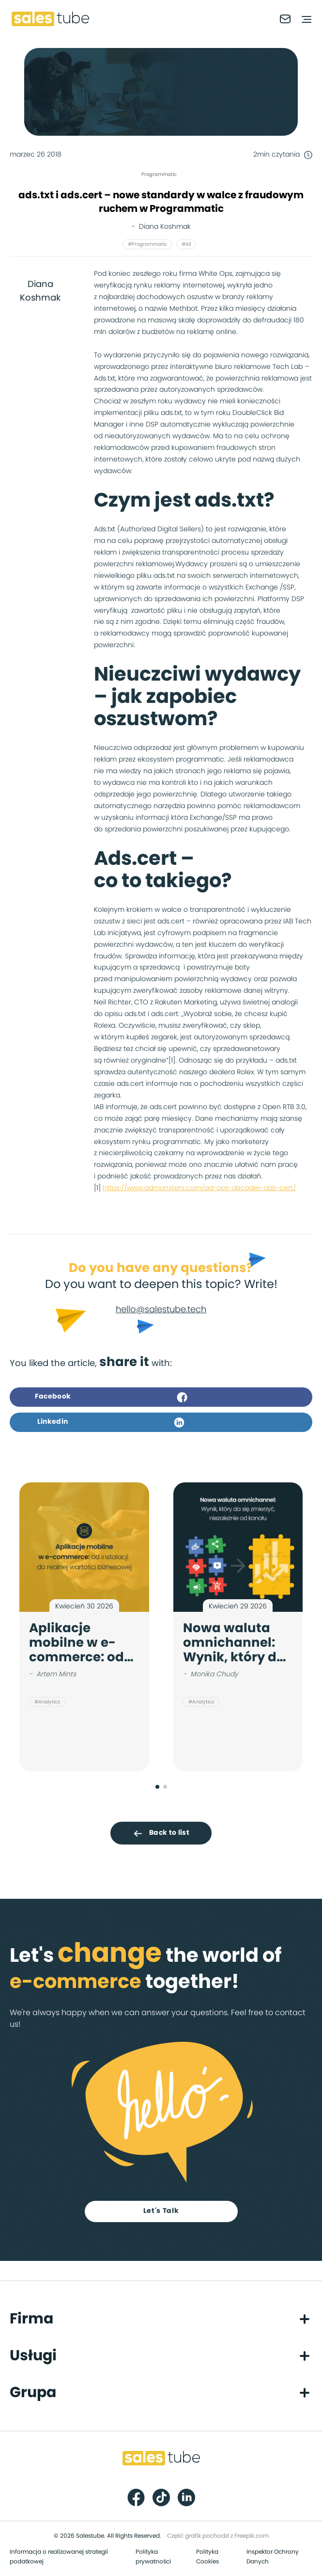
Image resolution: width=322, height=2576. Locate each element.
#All (186, 244)
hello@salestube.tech (161, 1309)
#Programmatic (147, 244)
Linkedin (111, 1422)
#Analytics (47, 1702)
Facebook (111, 1397)
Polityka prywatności (153, 2556)
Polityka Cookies (207, 2556)
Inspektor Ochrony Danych (272, 2556)
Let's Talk (161, 2211)
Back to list (161, 1833)
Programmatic (159, 174)
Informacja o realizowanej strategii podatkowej (59, 2556)
